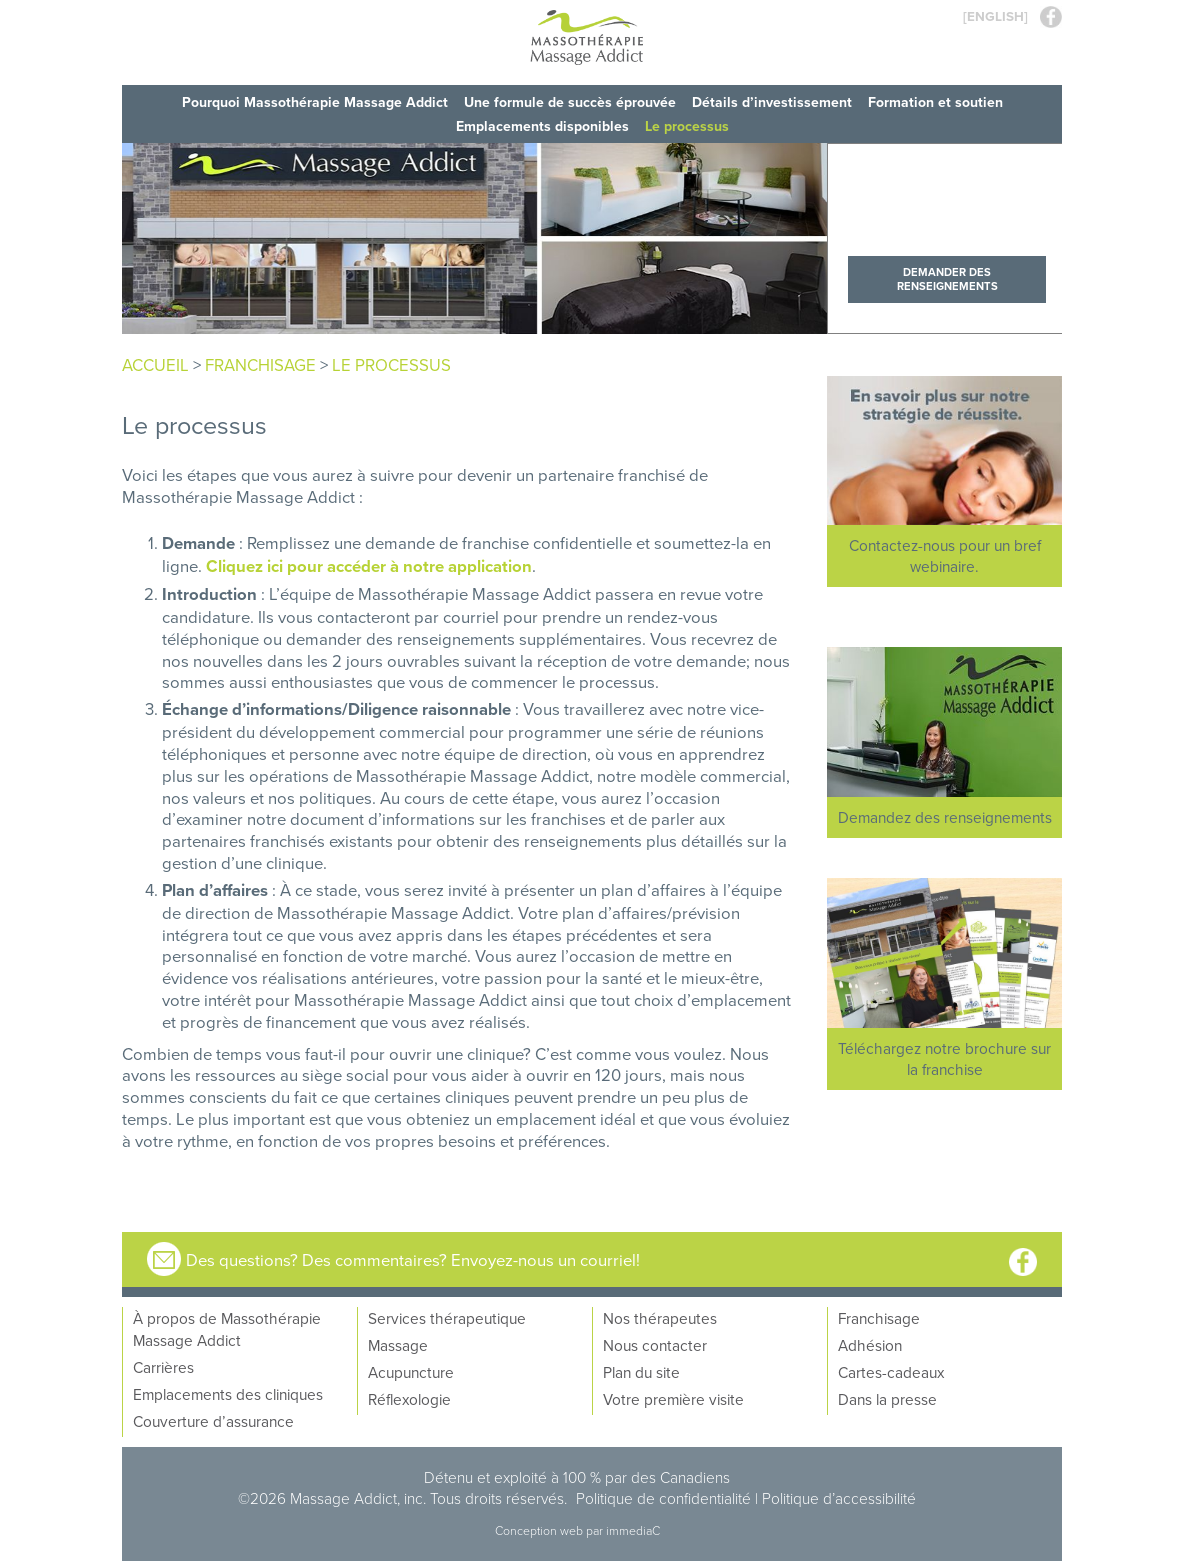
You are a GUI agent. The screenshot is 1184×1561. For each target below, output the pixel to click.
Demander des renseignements (947, 278)
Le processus (687, 126)
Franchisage (879, 1318)
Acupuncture (411, 1372)
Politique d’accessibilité (839, 1498)
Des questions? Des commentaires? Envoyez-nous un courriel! (413, 1259)
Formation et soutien (935, 102)
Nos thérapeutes (660, 1318)
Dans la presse (887, 1399)
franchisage (260, 364)
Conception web (540, 1530)
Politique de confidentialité (663, 1498)
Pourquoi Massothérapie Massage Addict (315, 102)
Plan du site (641, 1372)
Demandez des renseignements (945, 817)
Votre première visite (673, 1399)
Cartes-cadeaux (891, 1372)
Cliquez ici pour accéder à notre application (369, 566)
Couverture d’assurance (213, 1421)
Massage (398, 1345)
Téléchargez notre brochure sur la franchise (944, 1058)
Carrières (163, 1367)
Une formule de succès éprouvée (570, 102)
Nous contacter (655, 1345)
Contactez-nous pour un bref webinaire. (945, 555)
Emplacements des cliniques (228, 1394)
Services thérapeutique (447, 1318)
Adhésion (870, 1345)
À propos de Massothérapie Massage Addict (227, 1329)
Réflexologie (409, 1399)
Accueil (155, 364)
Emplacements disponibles (542, 126)
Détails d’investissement (772, 102)
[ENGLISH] (995, 16)
